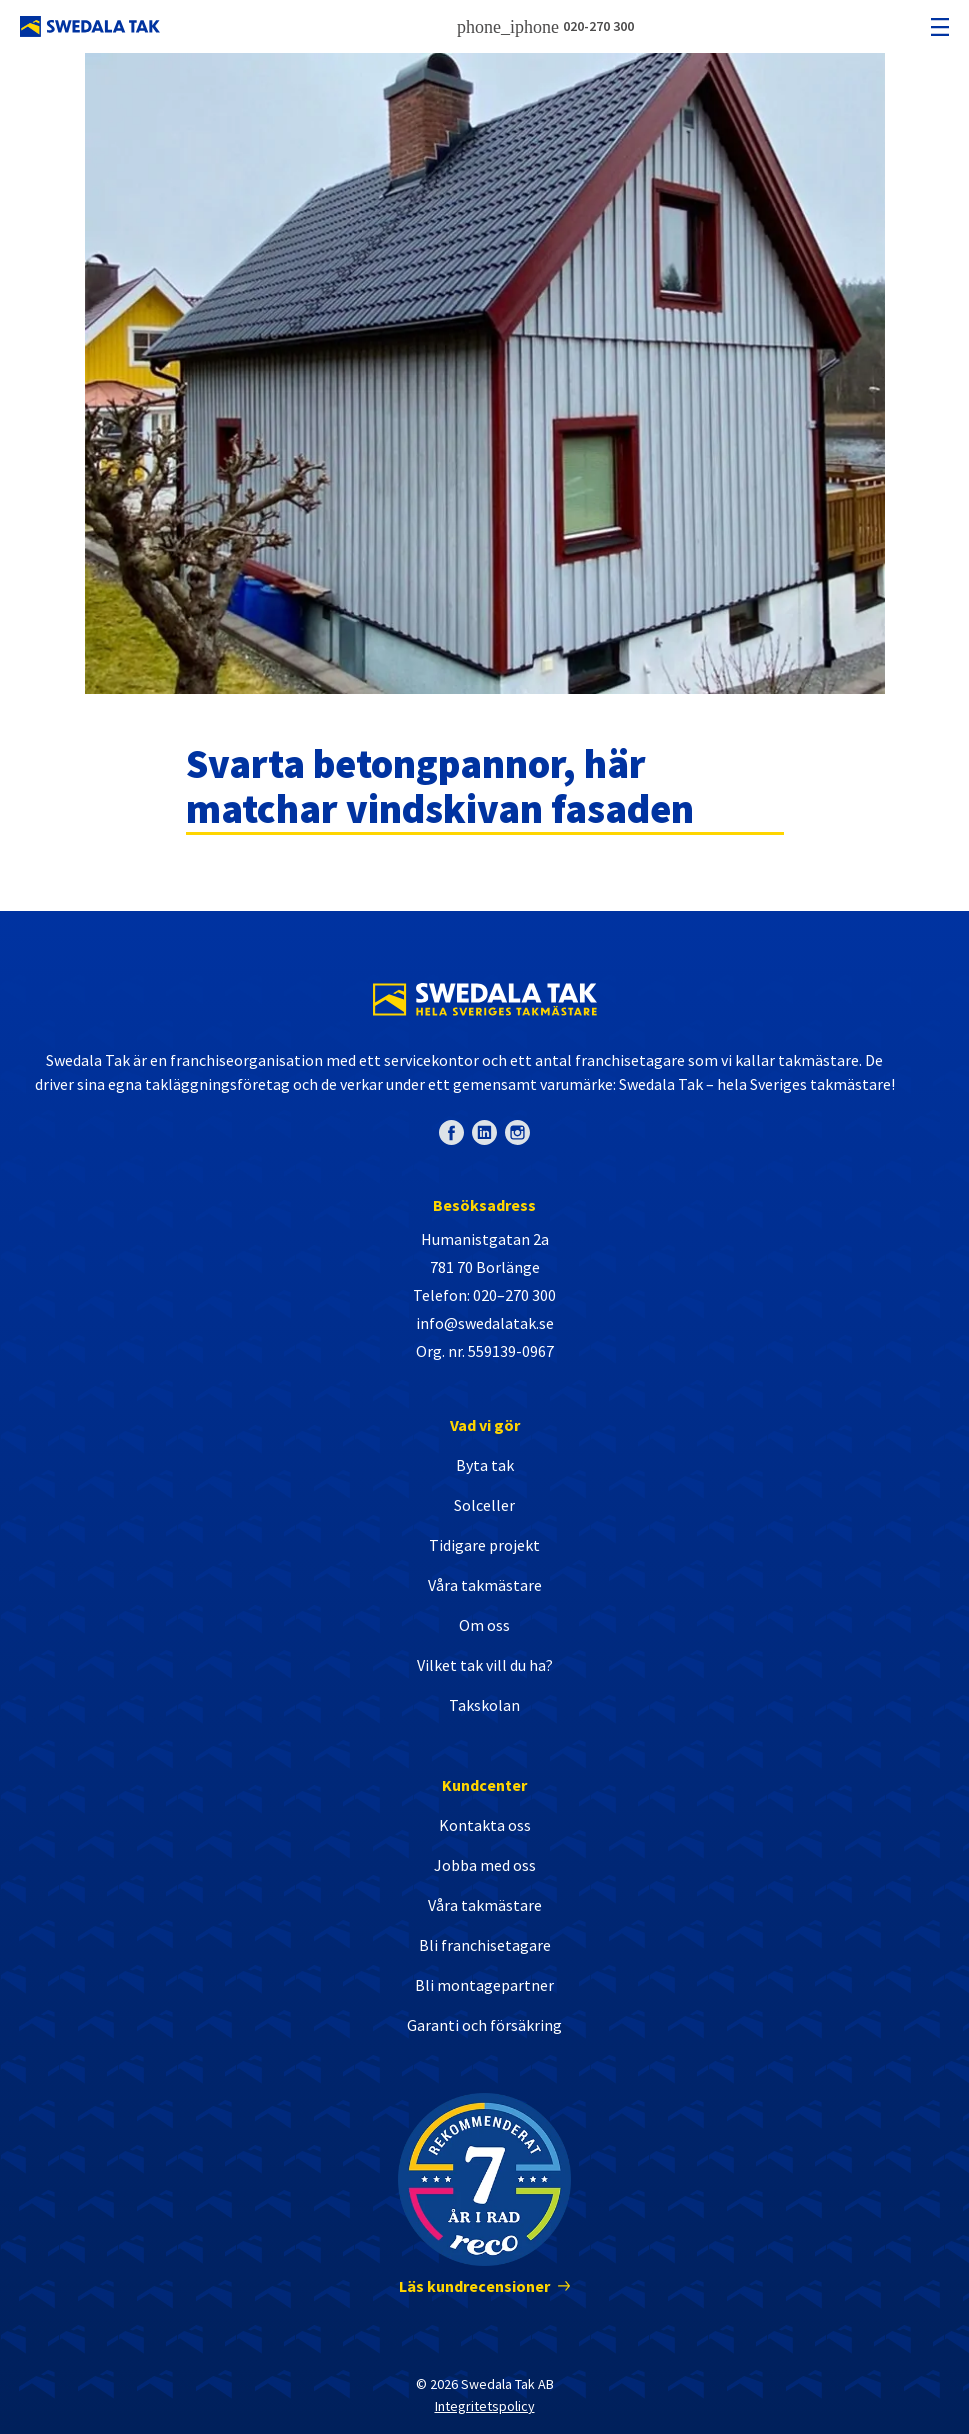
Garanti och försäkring (484, 2025)
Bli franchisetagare (485, 1945)
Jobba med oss (485, 1865)
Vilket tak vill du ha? (485, 1665)
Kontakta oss (485, 1825)
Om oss (484, 1625)
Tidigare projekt (484, 1545)
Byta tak (485, 1465)
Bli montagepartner (484, 1985)
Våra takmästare (485, 1585)
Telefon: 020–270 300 (484, 1295)
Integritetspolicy (485, 2406)
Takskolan (484, 1705)
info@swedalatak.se (485, 1323)
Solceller (484, 1505)
